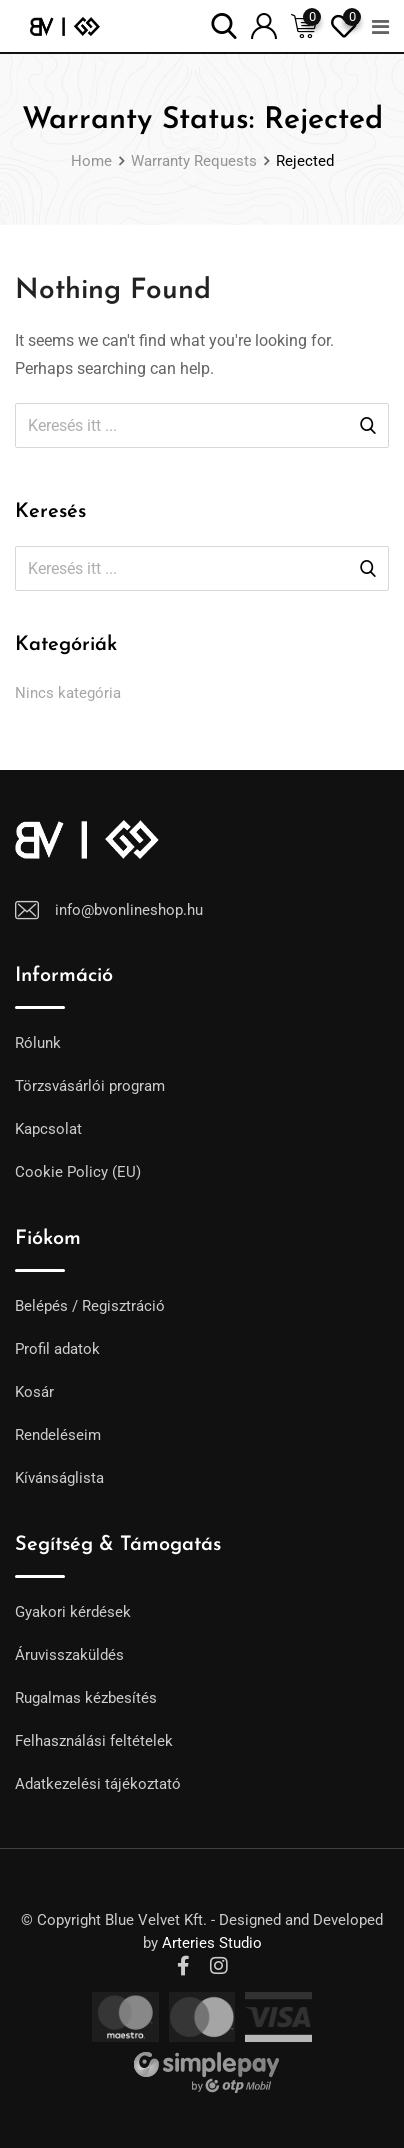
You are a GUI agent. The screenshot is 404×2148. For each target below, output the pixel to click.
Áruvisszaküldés (69, 1655)
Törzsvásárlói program (90, 1086)
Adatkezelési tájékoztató (98, 1784)
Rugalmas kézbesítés (86, 1698)
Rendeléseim (58, 1435)
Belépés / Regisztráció (90, 1306)
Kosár (34, 1392)
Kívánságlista (59, 1478)
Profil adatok (57, 1349)
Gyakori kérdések (73, 1612)
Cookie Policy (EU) (78, 1172)
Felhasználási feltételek (94, 1741)
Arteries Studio (212, 1943)
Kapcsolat (48, 1129)
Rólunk (38, 1043)
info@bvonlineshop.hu (129, 910)
